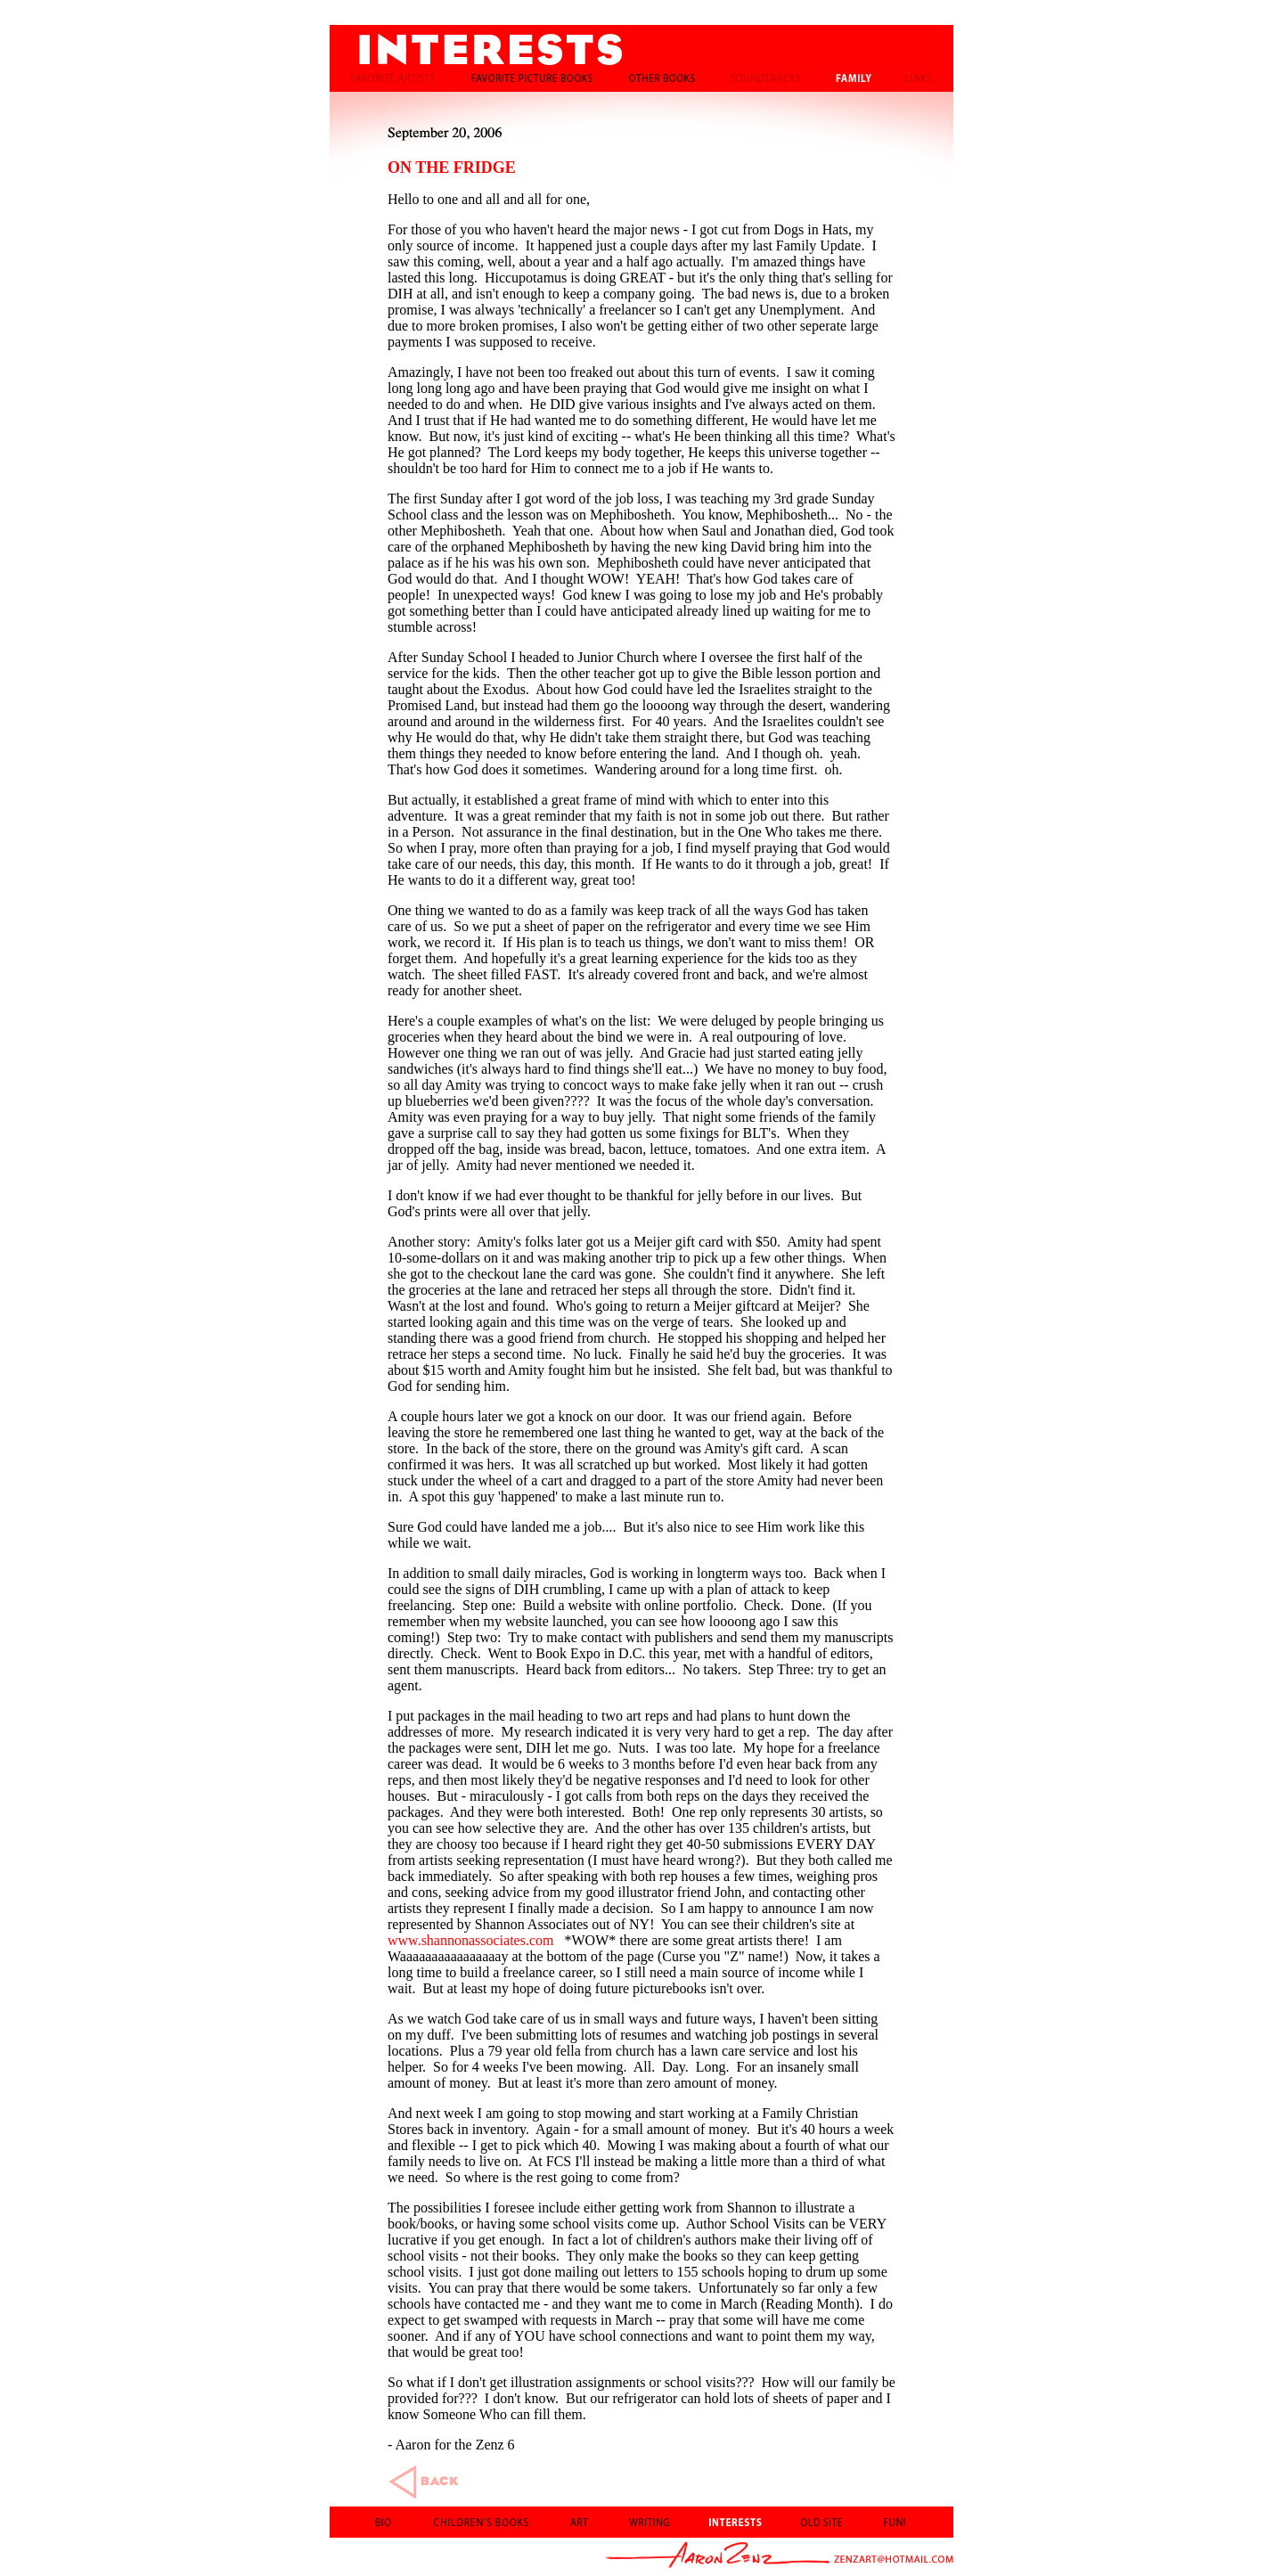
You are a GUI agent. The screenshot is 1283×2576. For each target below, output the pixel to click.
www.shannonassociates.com (470, 1940)
